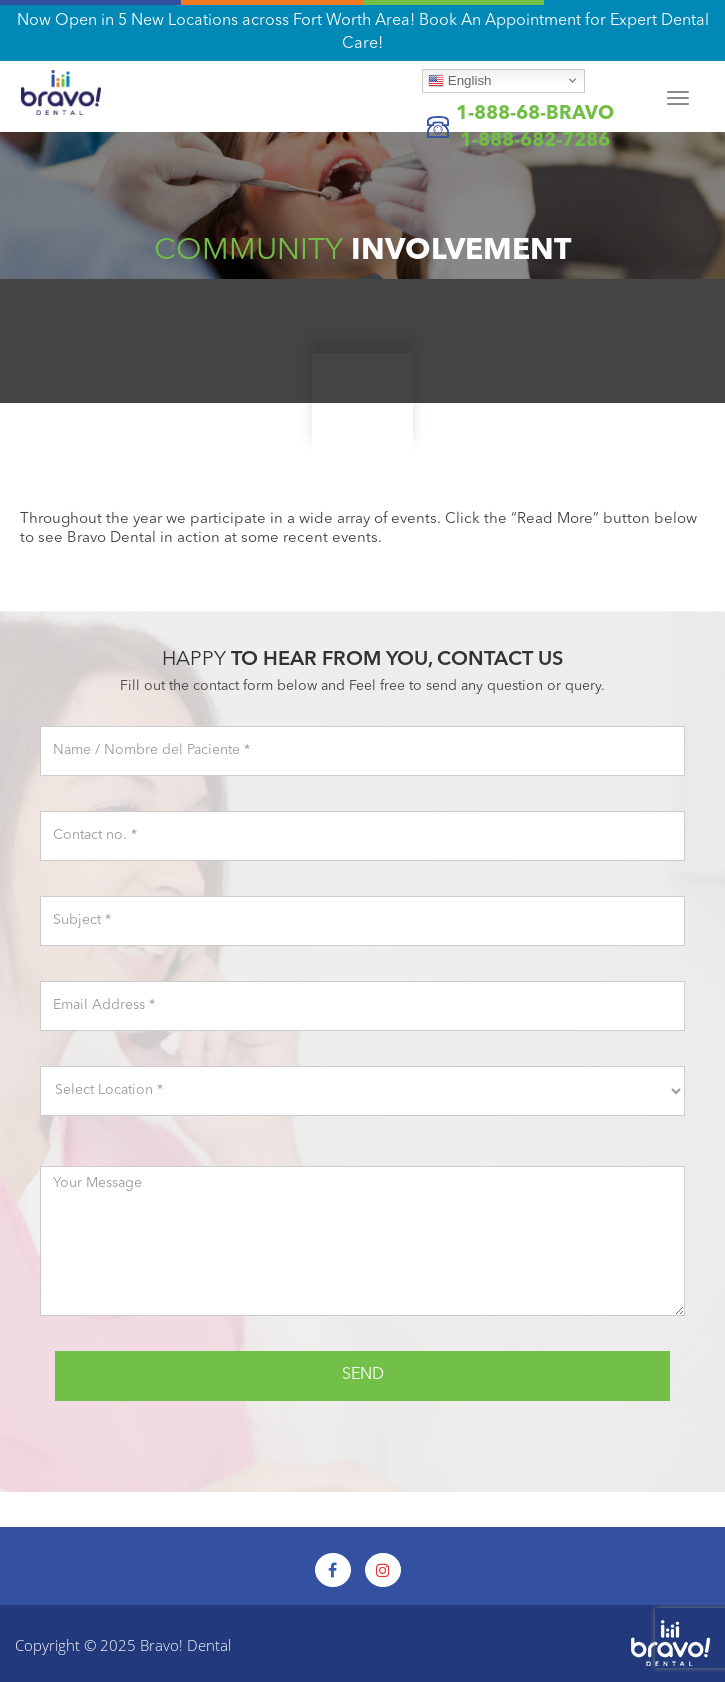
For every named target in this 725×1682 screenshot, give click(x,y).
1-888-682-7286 (535, 141)
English (459, 80)
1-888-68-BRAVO (535, 114)
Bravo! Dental (185, 1645)
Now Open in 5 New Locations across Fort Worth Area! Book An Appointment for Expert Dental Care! (363, 32)
